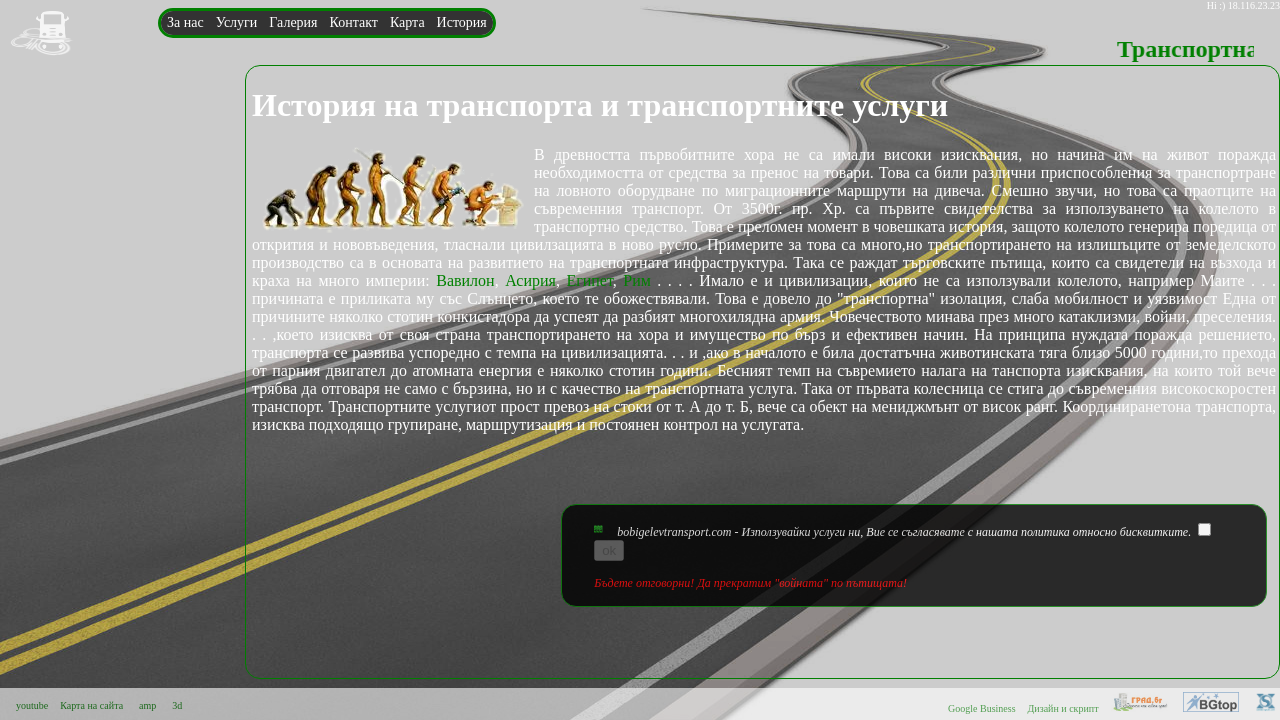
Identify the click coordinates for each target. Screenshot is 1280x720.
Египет (589, 280)
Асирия (530, 280)
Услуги (237, 22)
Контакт (354, 22)
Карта (407, 22)
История (462, 22)
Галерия (293, 22)
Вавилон (465, 280)
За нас (185, 22)
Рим (637, 280)
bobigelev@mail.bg (220, 208)
